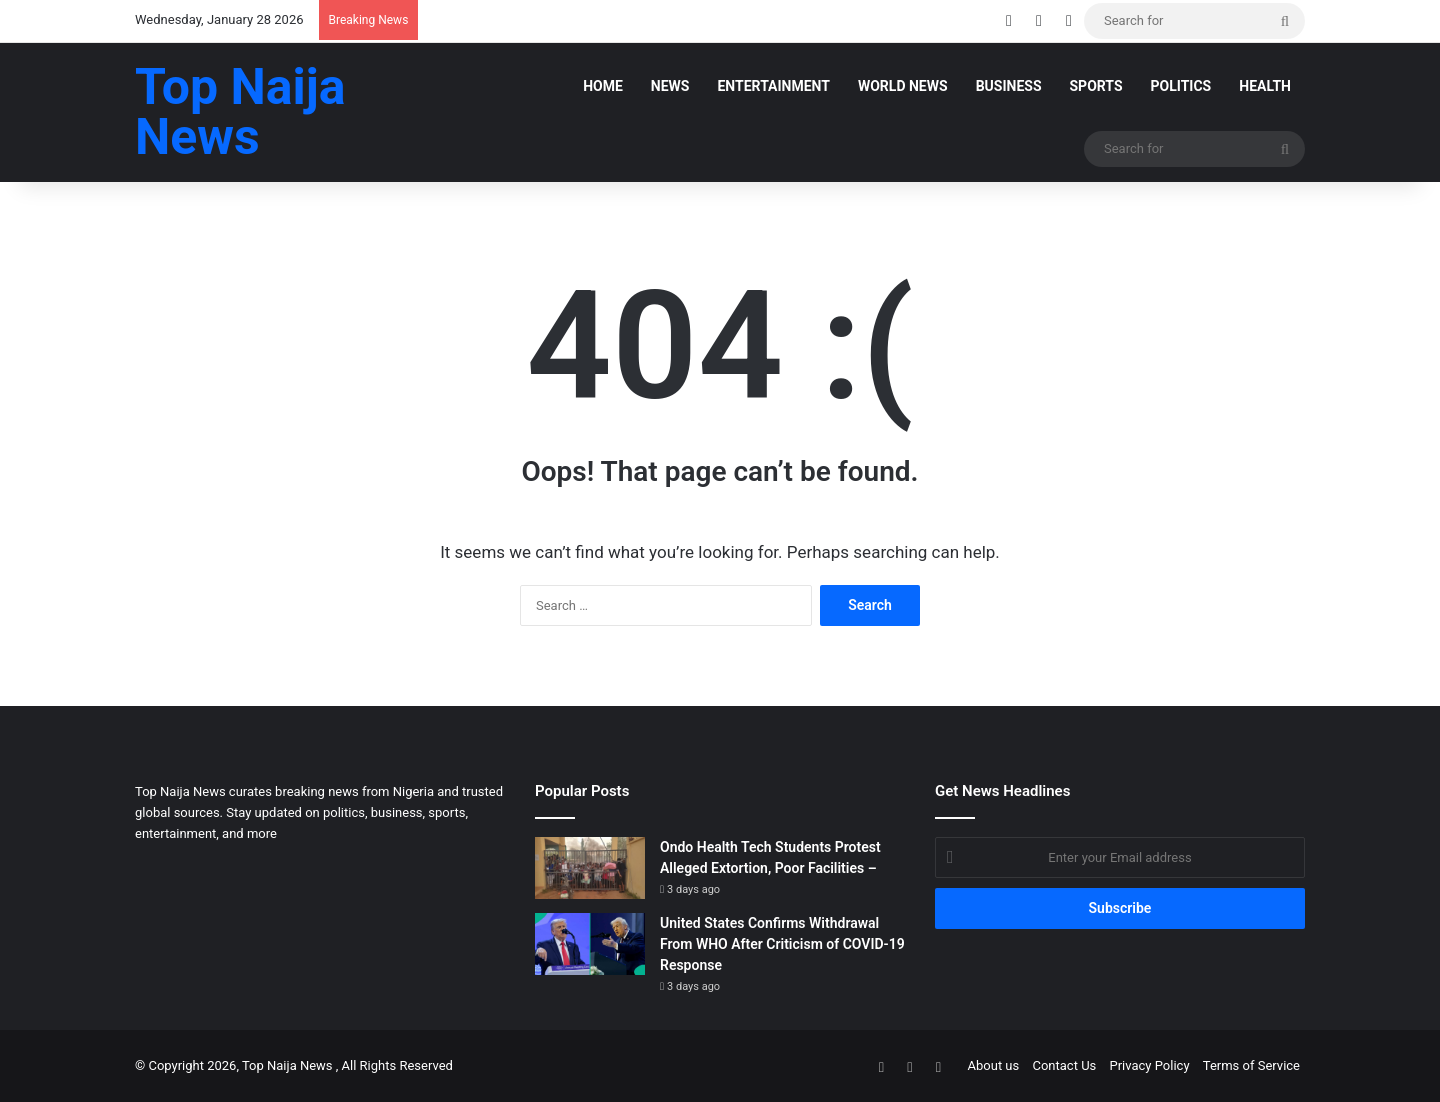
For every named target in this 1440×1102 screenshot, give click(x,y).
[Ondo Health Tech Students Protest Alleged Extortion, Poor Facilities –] (590, 868)
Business (1009, 86)
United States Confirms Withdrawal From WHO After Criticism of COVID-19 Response (782, 944)
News (670, 86)
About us (994, 1065)
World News (903, 86)
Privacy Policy (1150, 1065)
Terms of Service (1251, 1065)
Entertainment (773, 86)
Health (1265, 86)
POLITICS (1181, 86)
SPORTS (1096, 86)
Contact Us (1064, 1065)
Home (603, 86)
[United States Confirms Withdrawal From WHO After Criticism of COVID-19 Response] (590, 944)
